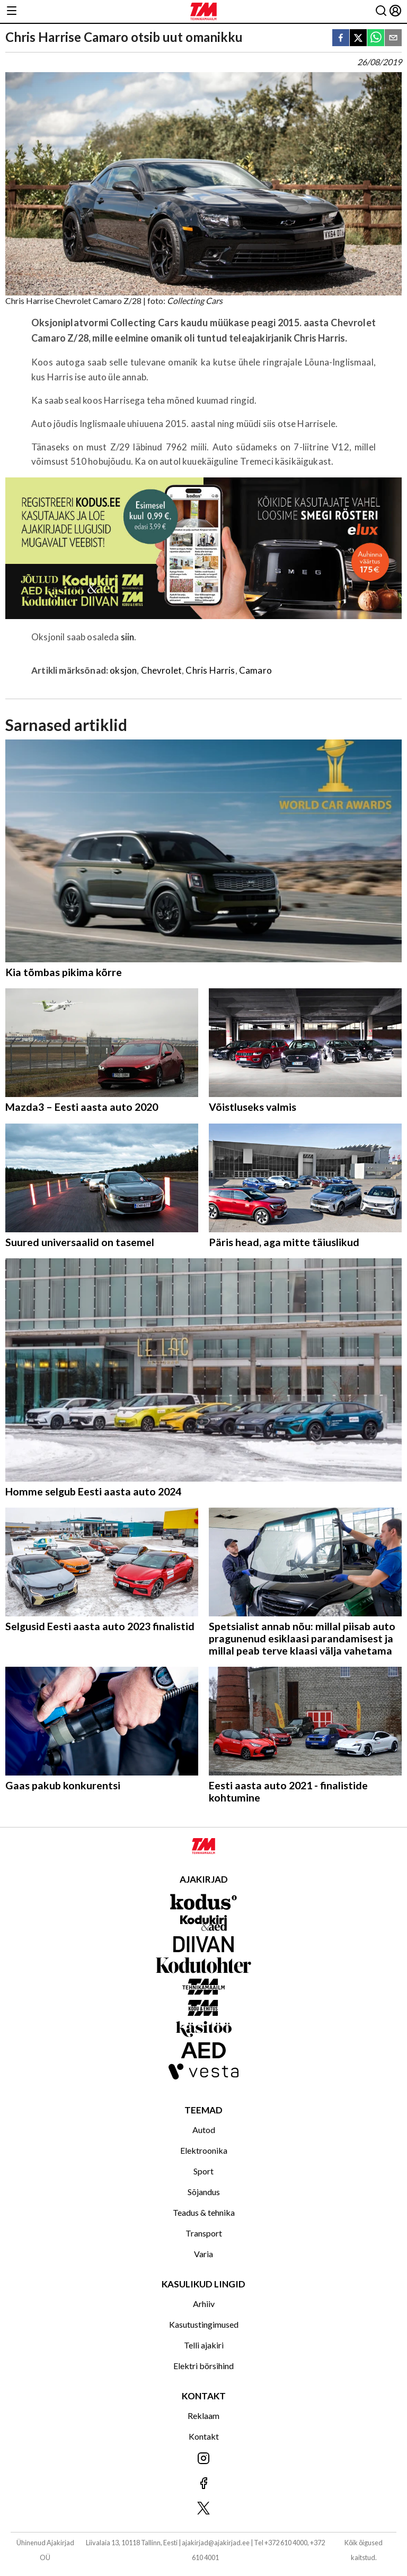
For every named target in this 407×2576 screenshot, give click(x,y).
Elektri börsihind (203, 2366)
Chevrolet (161, 670)
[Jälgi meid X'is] (203, 2509)
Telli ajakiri (204, 2345)
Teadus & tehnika (204, 2212)
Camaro (255, 670)
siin (128, 636)
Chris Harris (210, 670)
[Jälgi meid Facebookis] (203, 2484)
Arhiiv (204, 2304)
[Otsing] (381, 11)
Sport (203, 2171)
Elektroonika (203, 2150)
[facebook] (340, 38)
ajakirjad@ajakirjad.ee (216, 2542)
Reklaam (203, 2415)
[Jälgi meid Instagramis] (203, 2459)
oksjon (123, 670)
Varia (203, 2254)
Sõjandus (204, 2192)
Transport (203, 2233)
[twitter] (358, 38)
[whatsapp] (375, 38)
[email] (393, 38)
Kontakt (204, 2436)
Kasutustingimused (203, 2324)
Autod (203, 2130)
